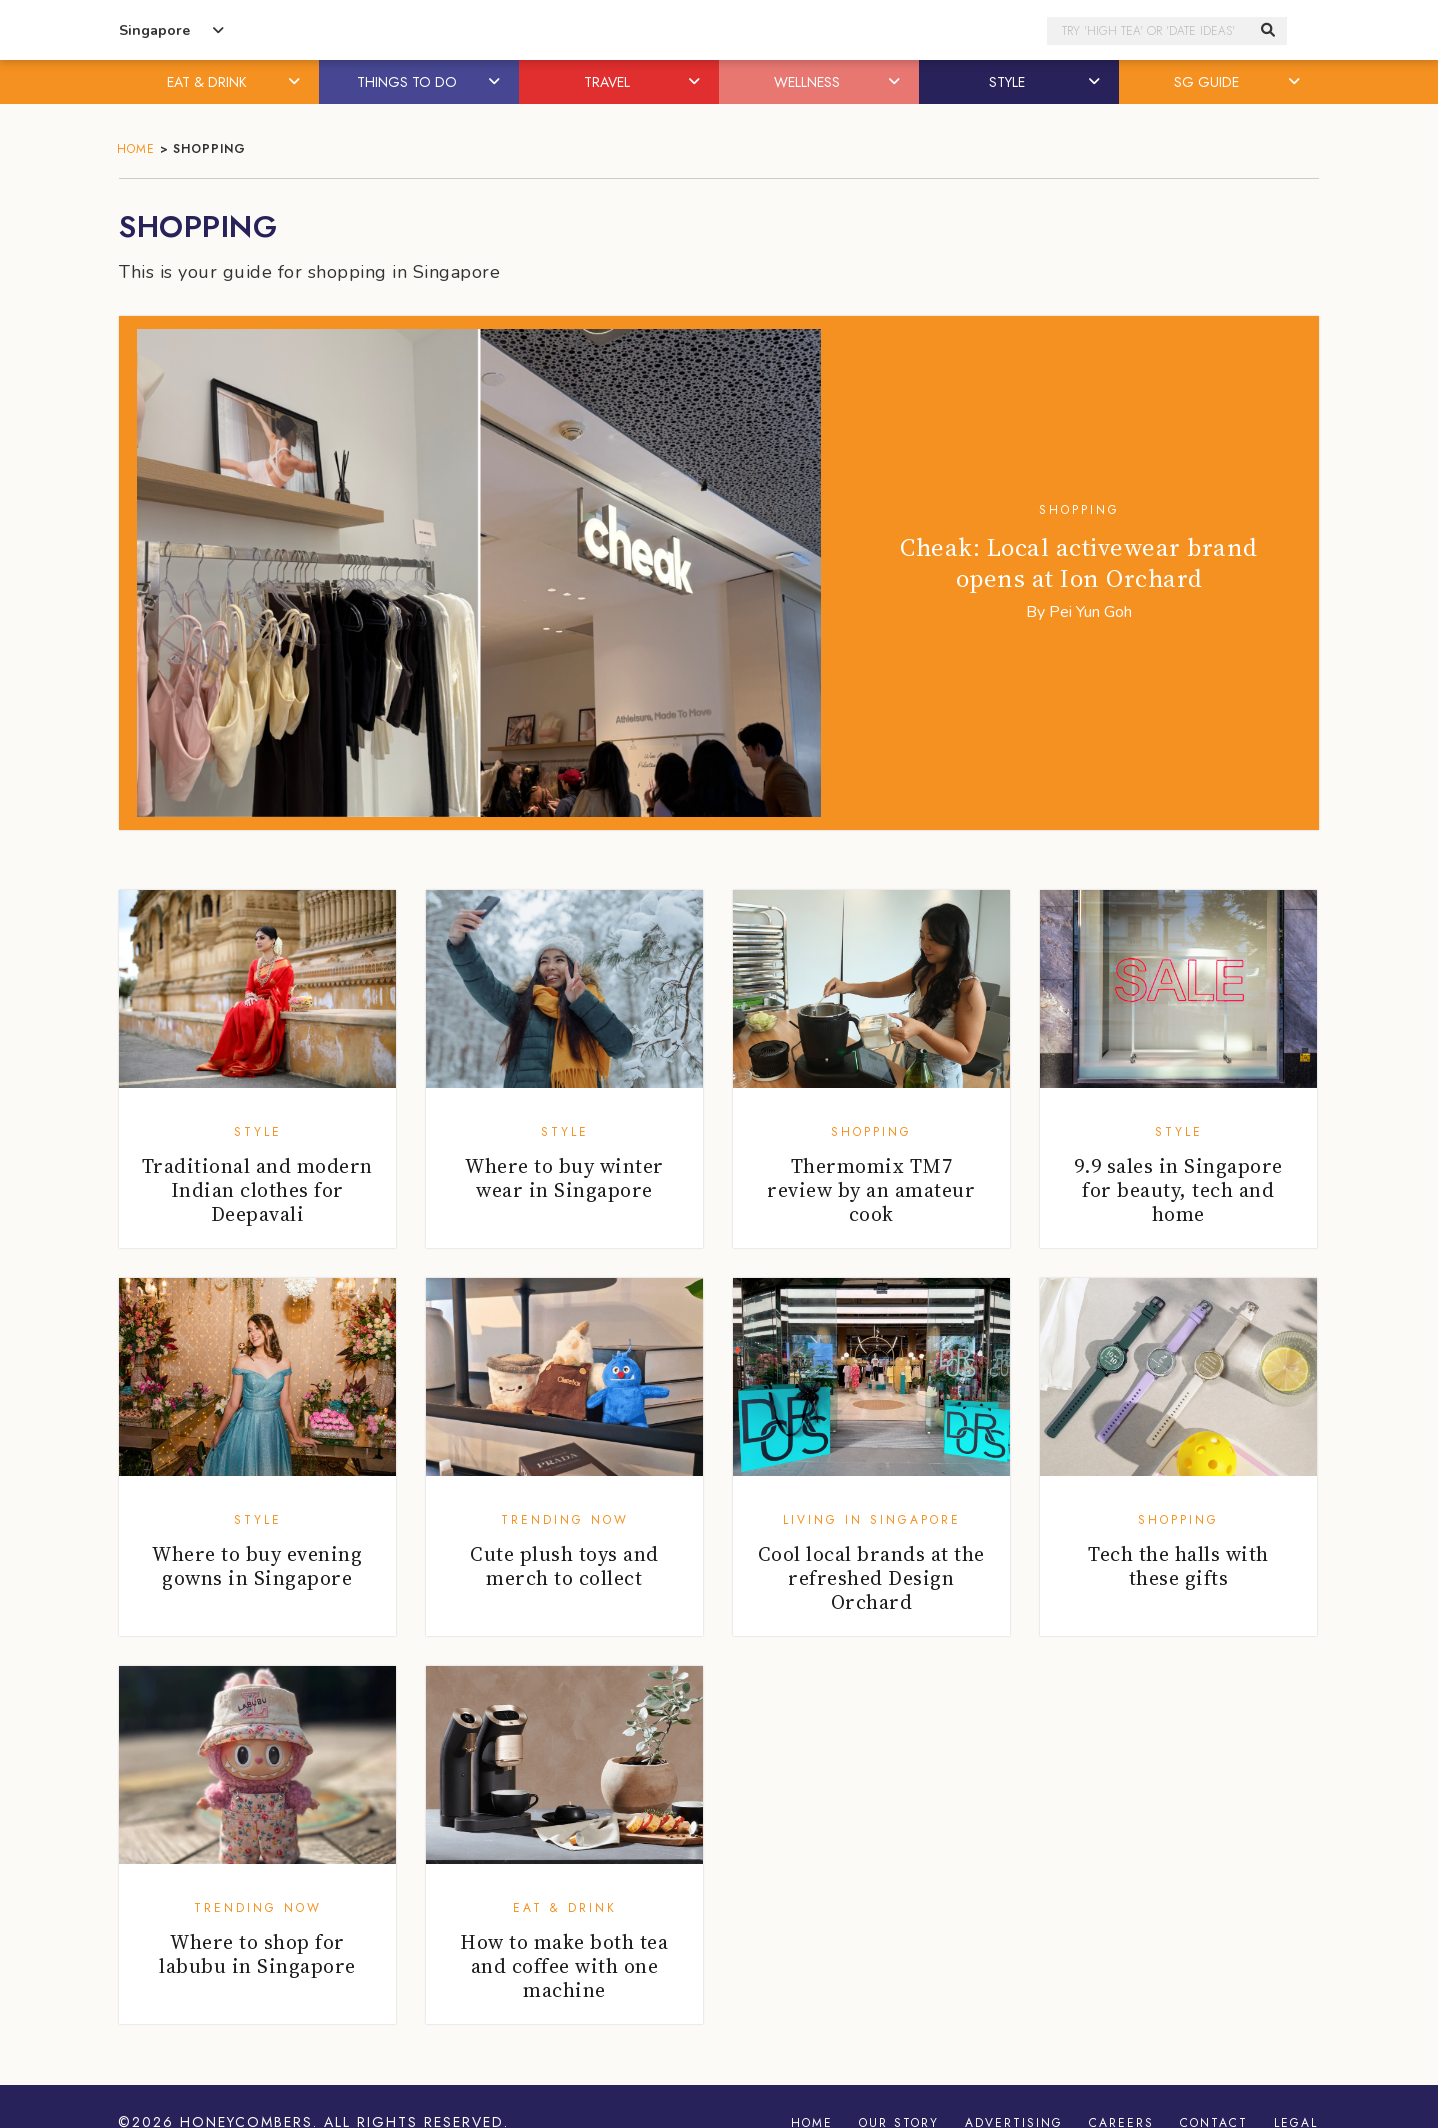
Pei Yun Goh (1090, 612)
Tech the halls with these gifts (1178, 1566)
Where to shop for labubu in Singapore (257, 1954)
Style (258, 1132)
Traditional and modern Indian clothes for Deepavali (257, 1190)
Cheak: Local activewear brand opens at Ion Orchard (1079, 562)
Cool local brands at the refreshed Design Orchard (871, 1578)
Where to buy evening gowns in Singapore (257, 1566)
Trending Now (565, 1520)
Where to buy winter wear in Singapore (564, 1178)
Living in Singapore (872, 1520)
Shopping (1079, 510)
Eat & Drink (565, 1908)
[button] (296, 82)
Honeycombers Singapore (719, 30)
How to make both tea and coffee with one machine (564, 1966)
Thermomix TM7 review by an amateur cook (871, 1190)
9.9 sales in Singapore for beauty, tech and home (1178, 1190)
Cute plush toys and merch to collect (564, 1566)
